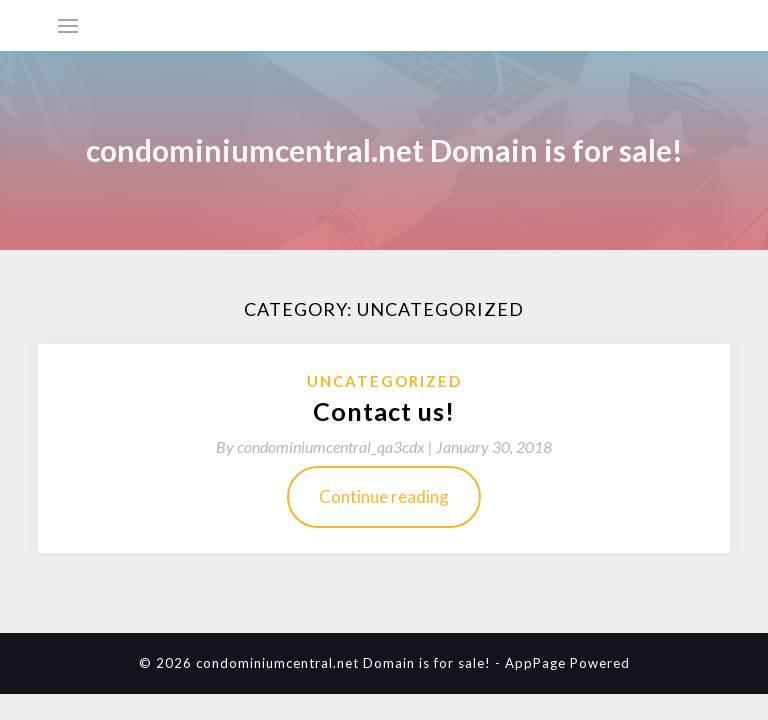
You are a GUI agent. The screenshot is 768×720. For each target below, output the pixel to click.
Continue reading (384, 496)
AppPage (535, 663)
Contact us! (384, 411)
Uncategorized (384, 381)
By (326, 446)
